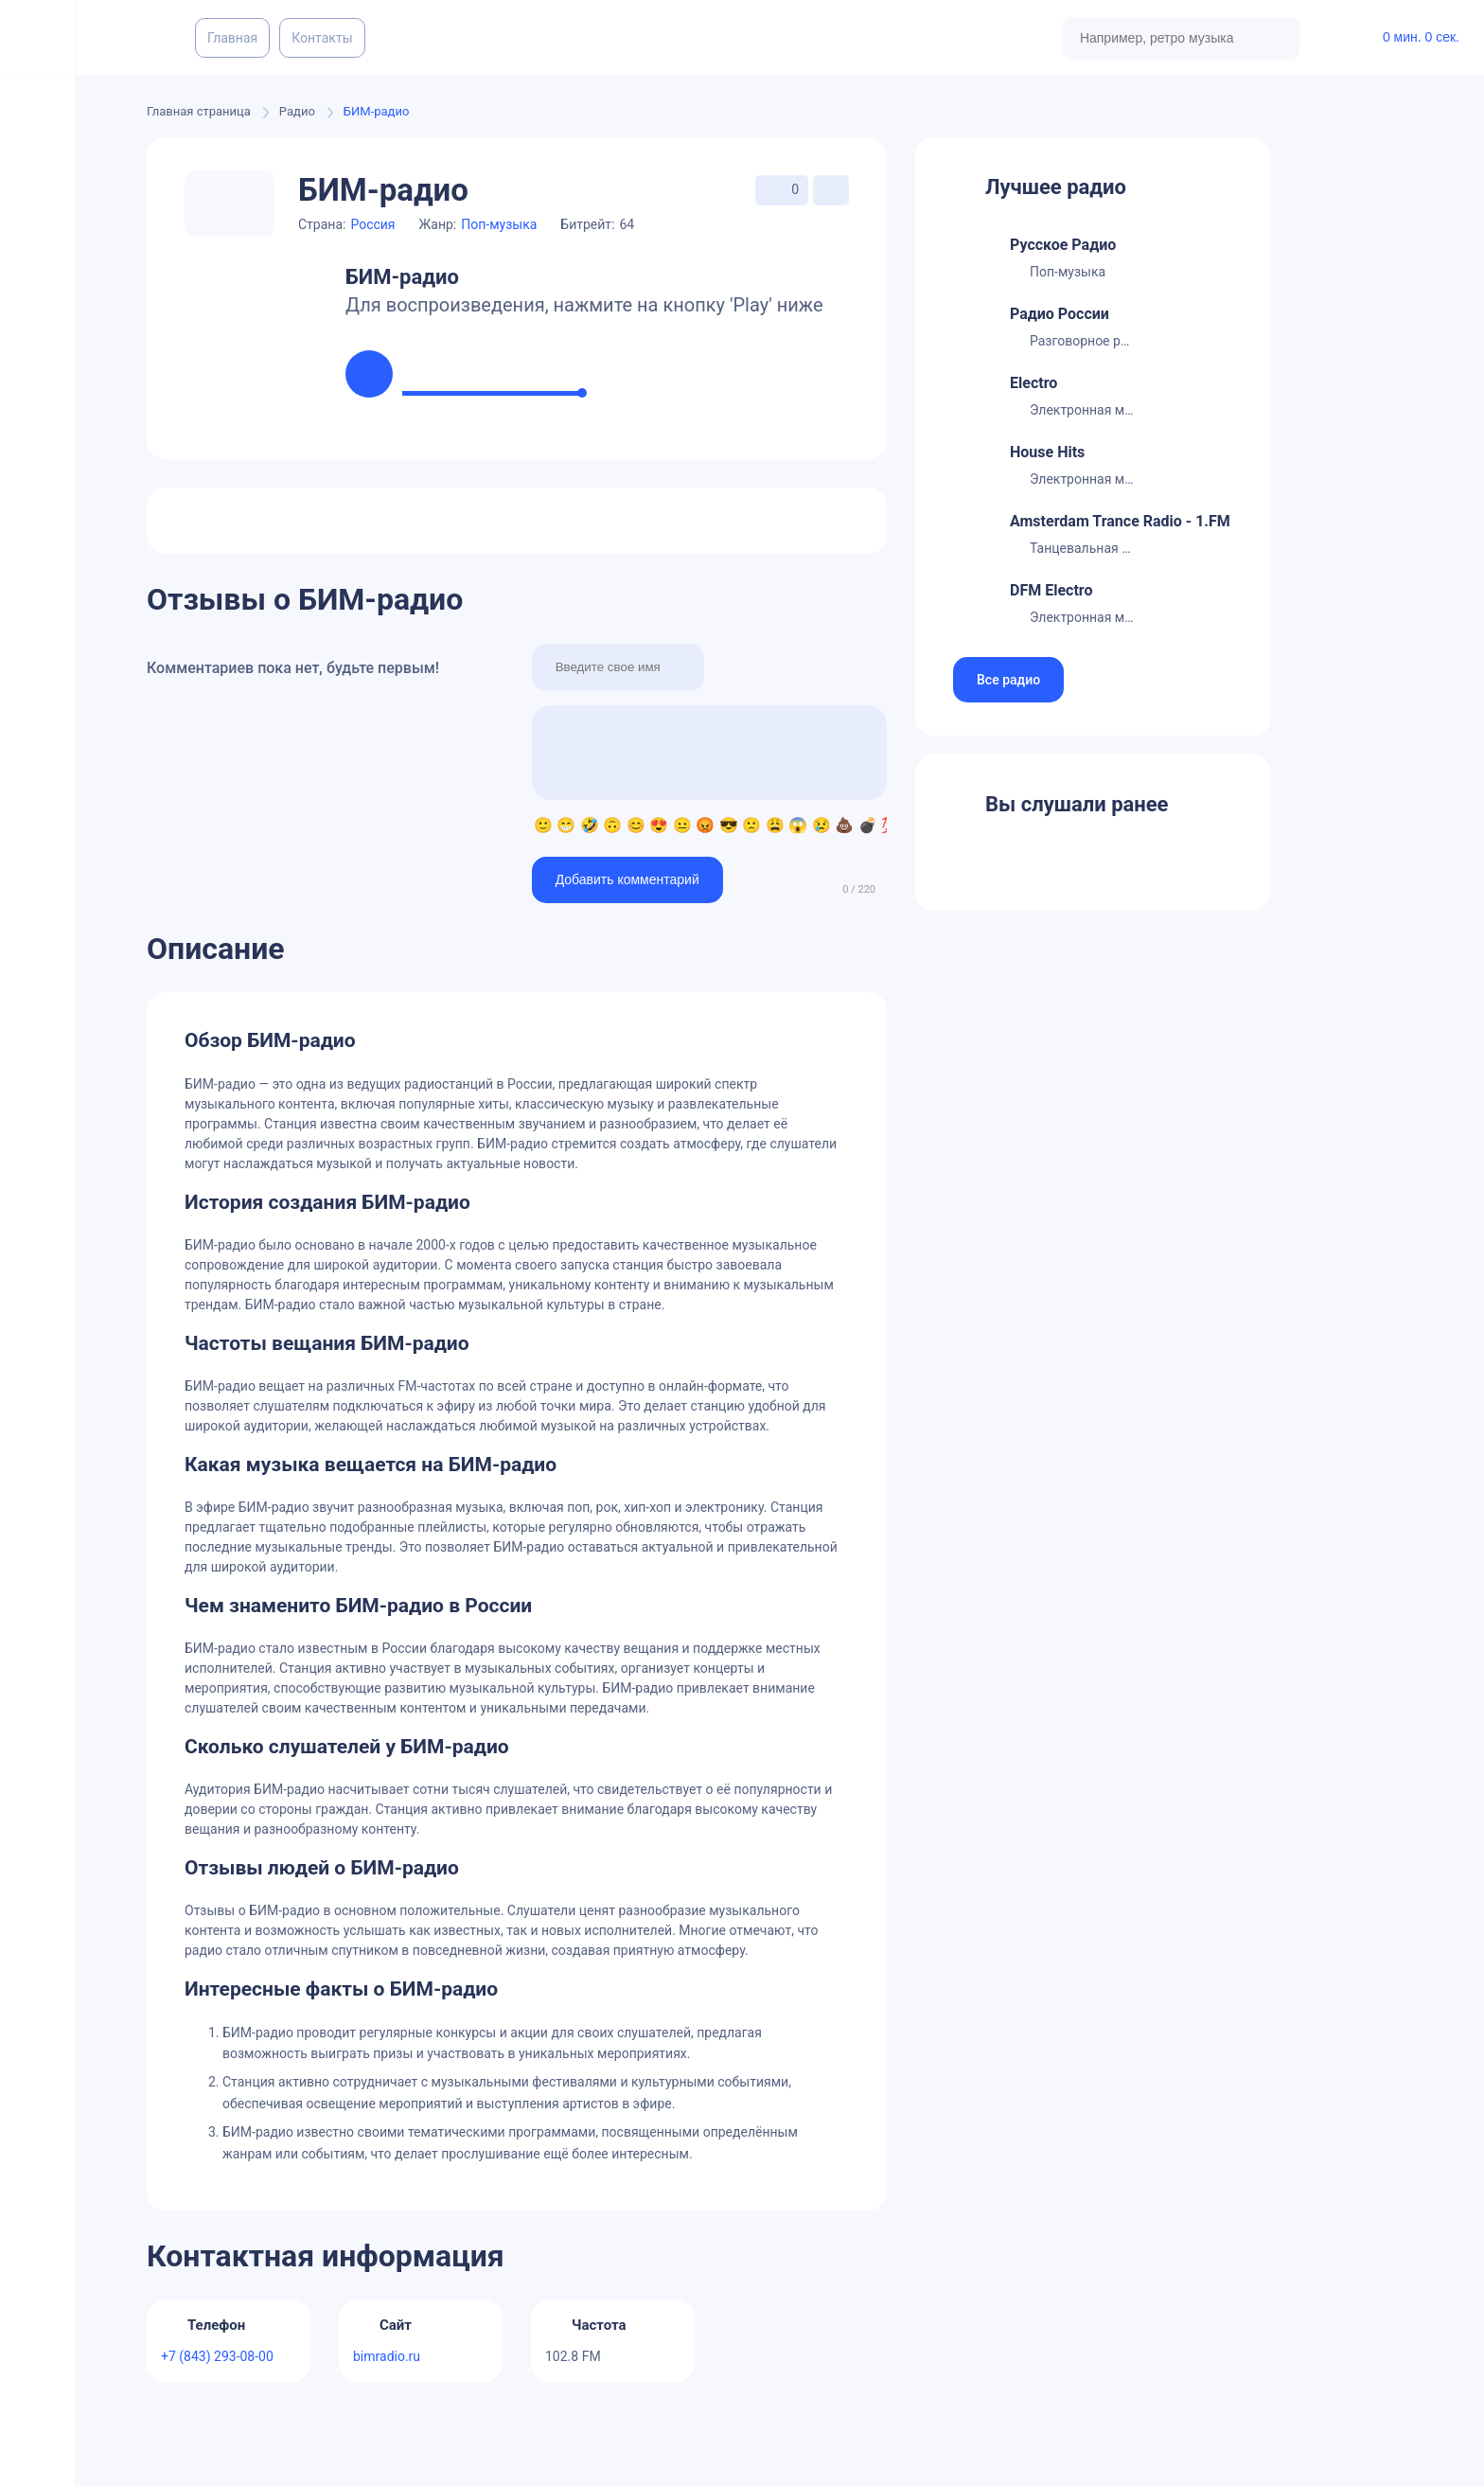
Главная (232, 37)
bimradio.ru (386, 2356)
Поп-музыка (499, 224)
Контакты (322, 37)
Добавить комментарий (627, 879)
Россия (372, 224)
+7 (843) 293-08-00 (217, 2356)
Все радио (1008, 679)
